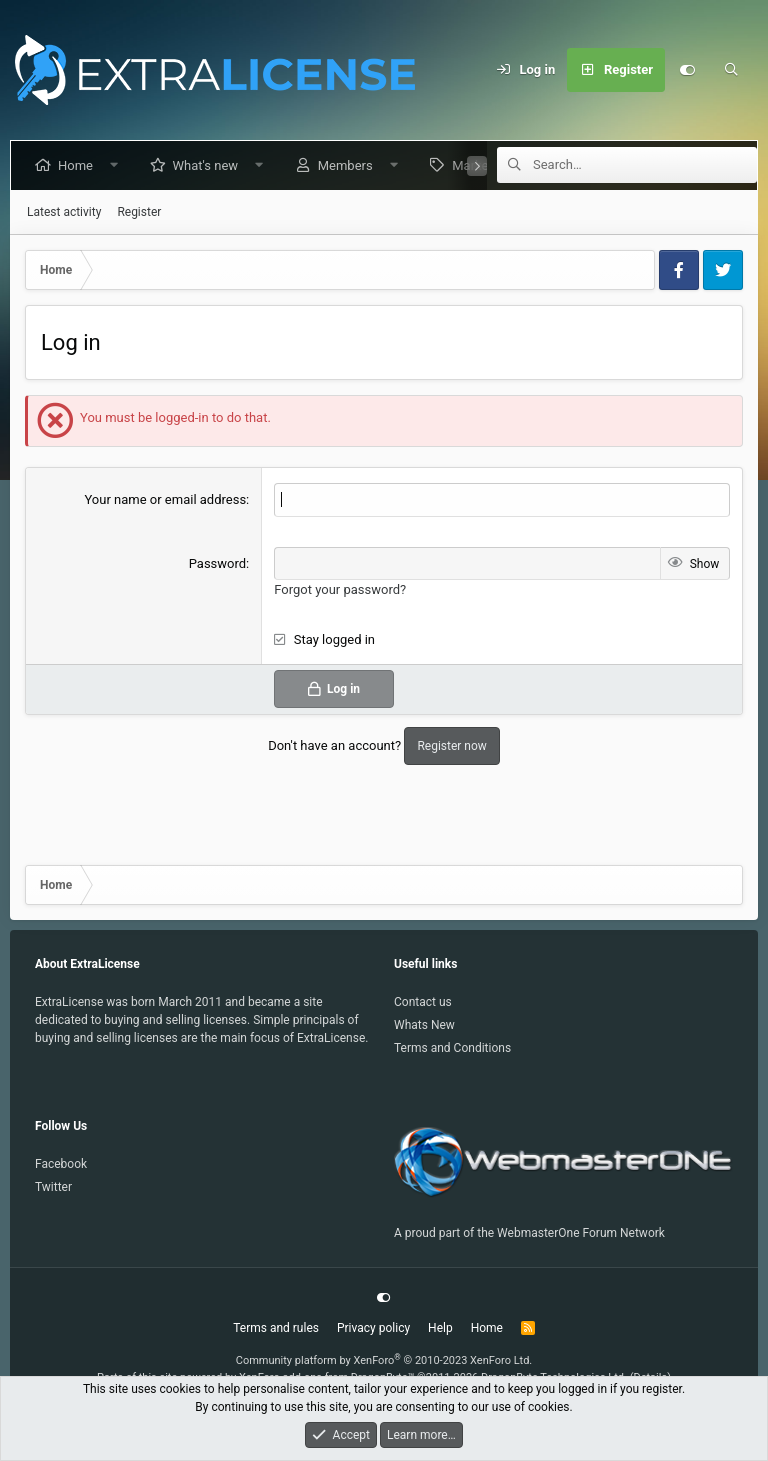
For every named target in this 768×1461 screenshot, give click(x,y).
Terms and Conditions (452, 1048)
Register (139, 212)
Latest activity (64, 212)
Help (440, 1328)
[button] (118, 165)
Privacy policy (373, 1328)
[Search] (731, 70)
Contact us (423, 1002)
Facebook (61, 1164)
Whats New (424, 1025)
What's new (210, 165)
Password (217, 563)
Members (349, 165)
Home (79, 165)
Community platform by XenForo (384, 1360)
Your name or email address (165, 499)
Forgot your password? (340, 589)
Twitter (53, 1187)
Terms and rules (276, 1328)
